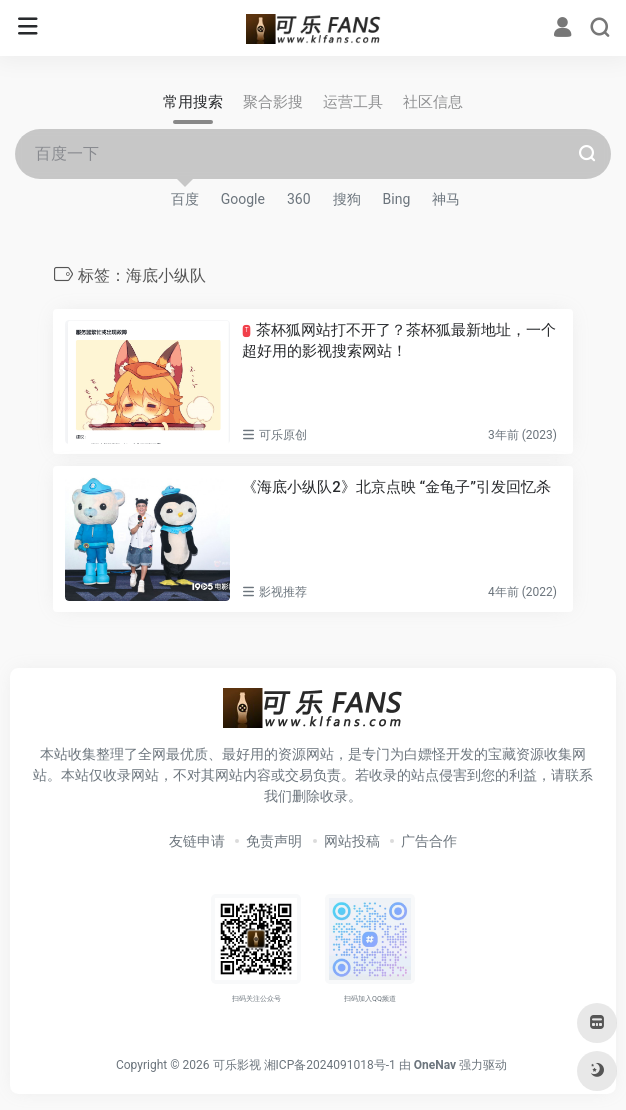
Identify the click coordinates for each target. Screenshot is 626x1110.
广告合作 (429, 841)
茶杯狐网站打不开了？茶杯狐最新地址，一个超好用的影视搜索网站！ (398, 340)
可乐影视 (237, 1065)
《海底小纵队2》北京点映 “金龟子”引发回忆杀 (396, 487)
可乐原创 (283, 435)
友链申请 (197, 841)
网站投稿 (352, 841)
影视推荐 (283, 592)
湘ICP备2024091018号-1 (330, 1065)
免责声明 (274, 841)
